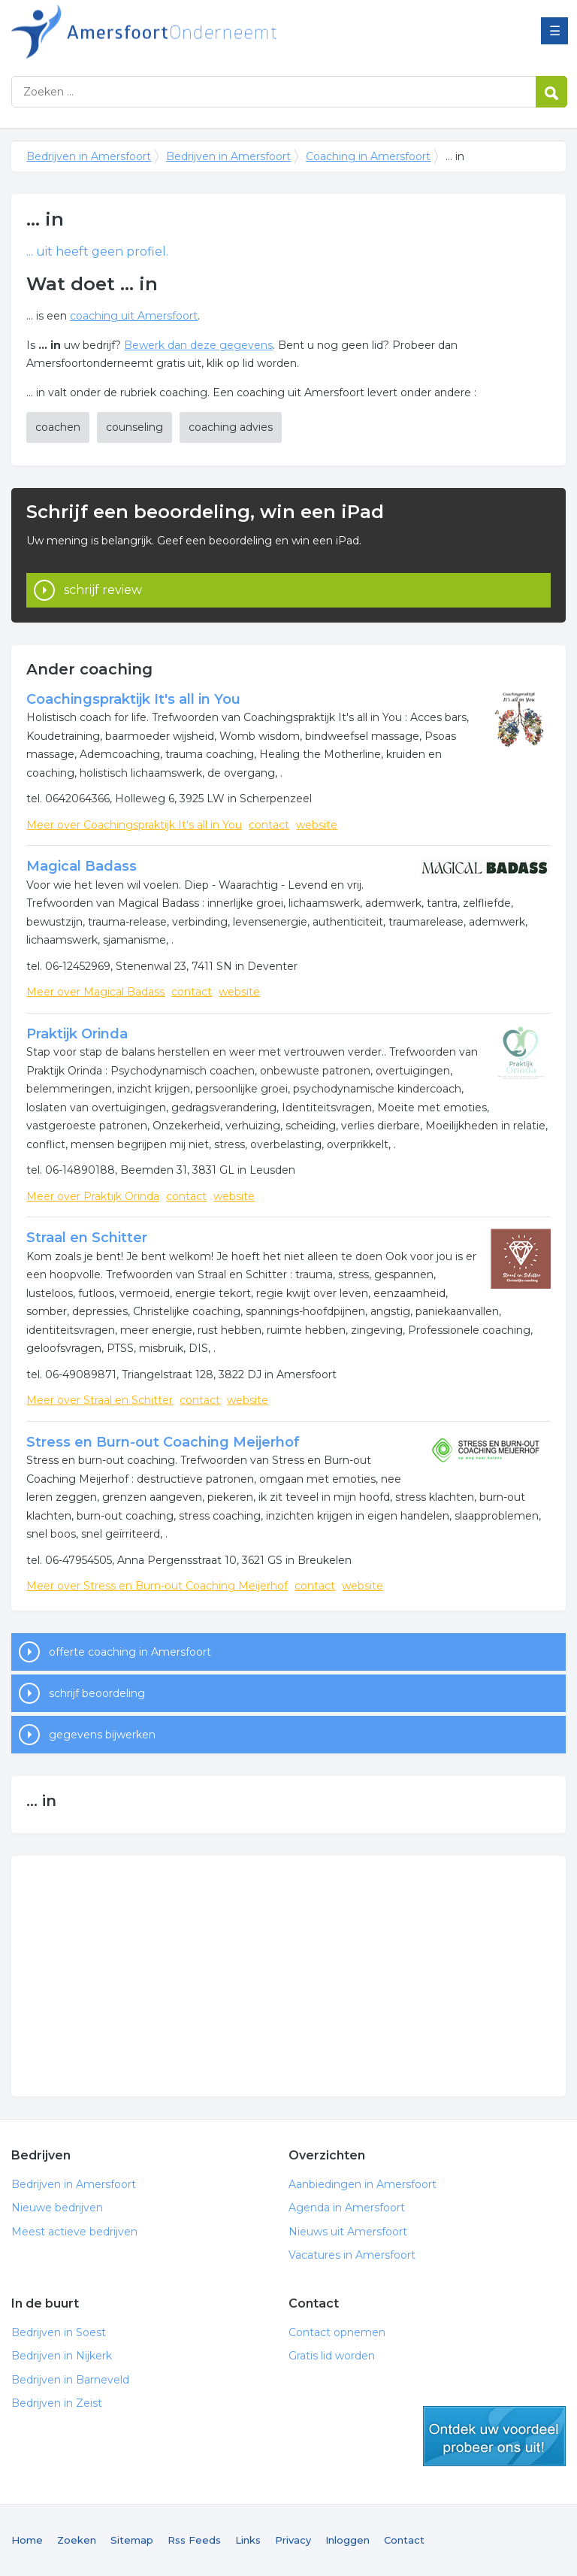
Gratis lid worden (331, 2355)
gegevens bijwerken (102, 1734)
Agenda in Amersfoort (346, 2207)
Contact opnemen (336, 2332)
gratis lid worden (494, 2436)
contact (269, 825)
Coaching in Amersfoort (368, 156)
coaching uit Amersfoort (134, 316)
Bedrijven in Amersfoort (199, 32)
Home (27, 2540)
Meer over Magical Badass (95, 992)
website (316, 825)
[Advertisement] (288, 1976)
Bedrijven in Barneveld (70, 2380)
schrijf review (103, 590)
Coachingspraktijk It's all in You (133, 699)
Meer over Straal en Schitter (99, 1400)
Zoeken (76, 2540)
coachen (57, 427)
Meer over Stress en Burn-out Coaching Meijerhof (157, 1586)
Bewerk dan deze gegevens (198, 345)
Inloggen (347, 2540)
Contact (404, 2540)
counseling (134, 427)
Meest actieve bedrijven (74, 2231)
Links (248, 2540)
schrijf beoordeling (97, 1693)
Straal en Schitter (86, 1237)
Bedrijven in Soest (58, 2332)
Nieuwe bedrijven (57, 2207)
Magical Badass (81, 866)
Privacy (293, 2540)
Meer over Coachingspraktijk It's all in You (134, 825)
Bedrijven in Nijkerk (61, 2355)
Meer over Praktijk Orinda (92, 1196)
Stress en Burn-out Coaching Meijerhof (163, 1442)
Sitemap (131, 2540)
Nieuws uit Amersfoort (347, 2231)
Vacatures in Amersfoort (351, 2255)
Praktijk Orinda (77, 1034)
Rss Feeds (194, 2540)
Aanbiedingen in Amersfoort (362, 2184)
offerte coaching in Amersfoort (130, 1652)
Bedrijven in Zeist (56, 2403)
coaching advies (231, 427)
